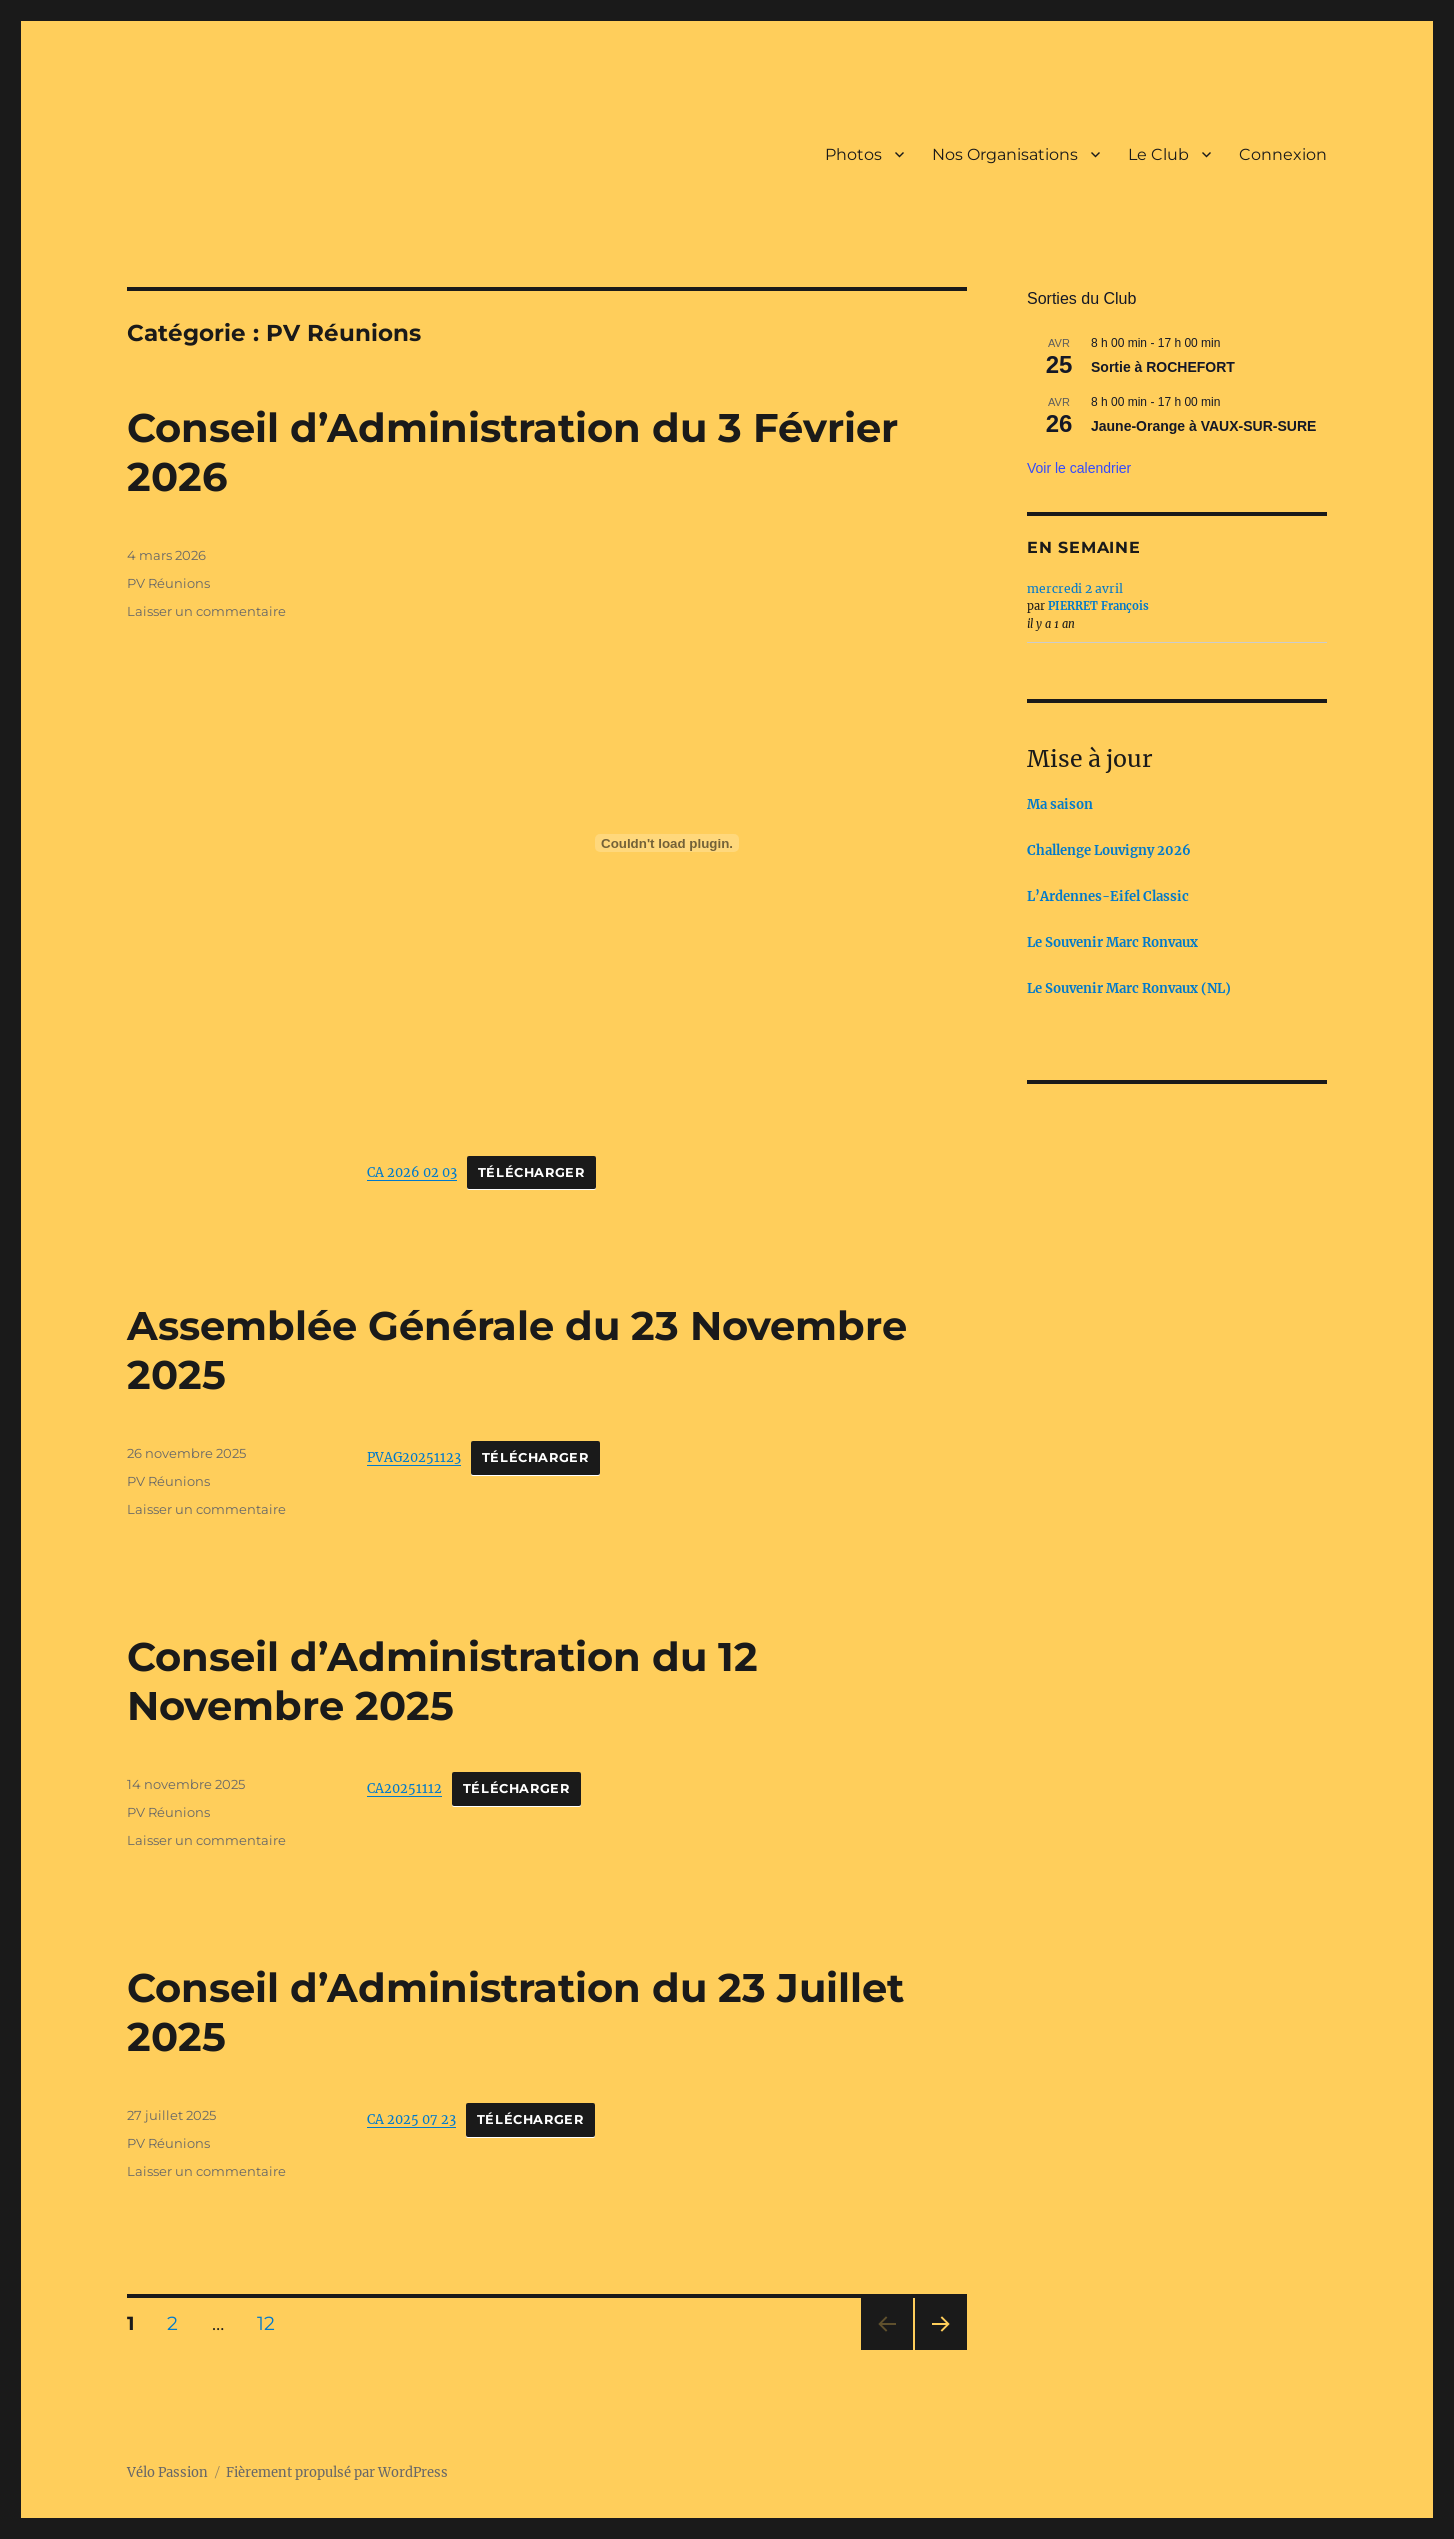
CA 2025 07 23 (411, 2119)
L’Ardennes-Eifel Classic (1108, 896)
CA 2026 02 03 (412, 1172)
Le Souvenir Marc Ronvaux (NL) (1129, 988)
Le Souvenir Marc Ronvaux (1112, 942)
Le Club (1158, 154)
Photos (853, 154)
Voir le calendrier (1079, 468)
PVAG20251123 (414, 1457)
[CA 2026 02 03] (667, 843)
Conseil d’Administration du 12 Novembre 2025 (442, 1681)
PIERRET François (1098, 606)
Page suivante (938, 2349)
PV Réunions (168, 583)
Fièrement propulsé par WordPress (337, 2472)
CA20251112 (404, 1788)
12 (273, 2323)
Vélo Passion (167, 2472)
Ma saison (1060, 804)
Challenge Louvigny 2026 (1109, 850)
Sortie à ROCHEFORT (1163, 367)
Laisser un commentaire (206, 611)
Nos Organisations (1005, 154)
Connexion (1283, 154)
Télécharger (531, 1172)
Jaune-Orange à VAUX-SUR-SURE (1203, 426)
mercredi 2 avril (1075, 588)
